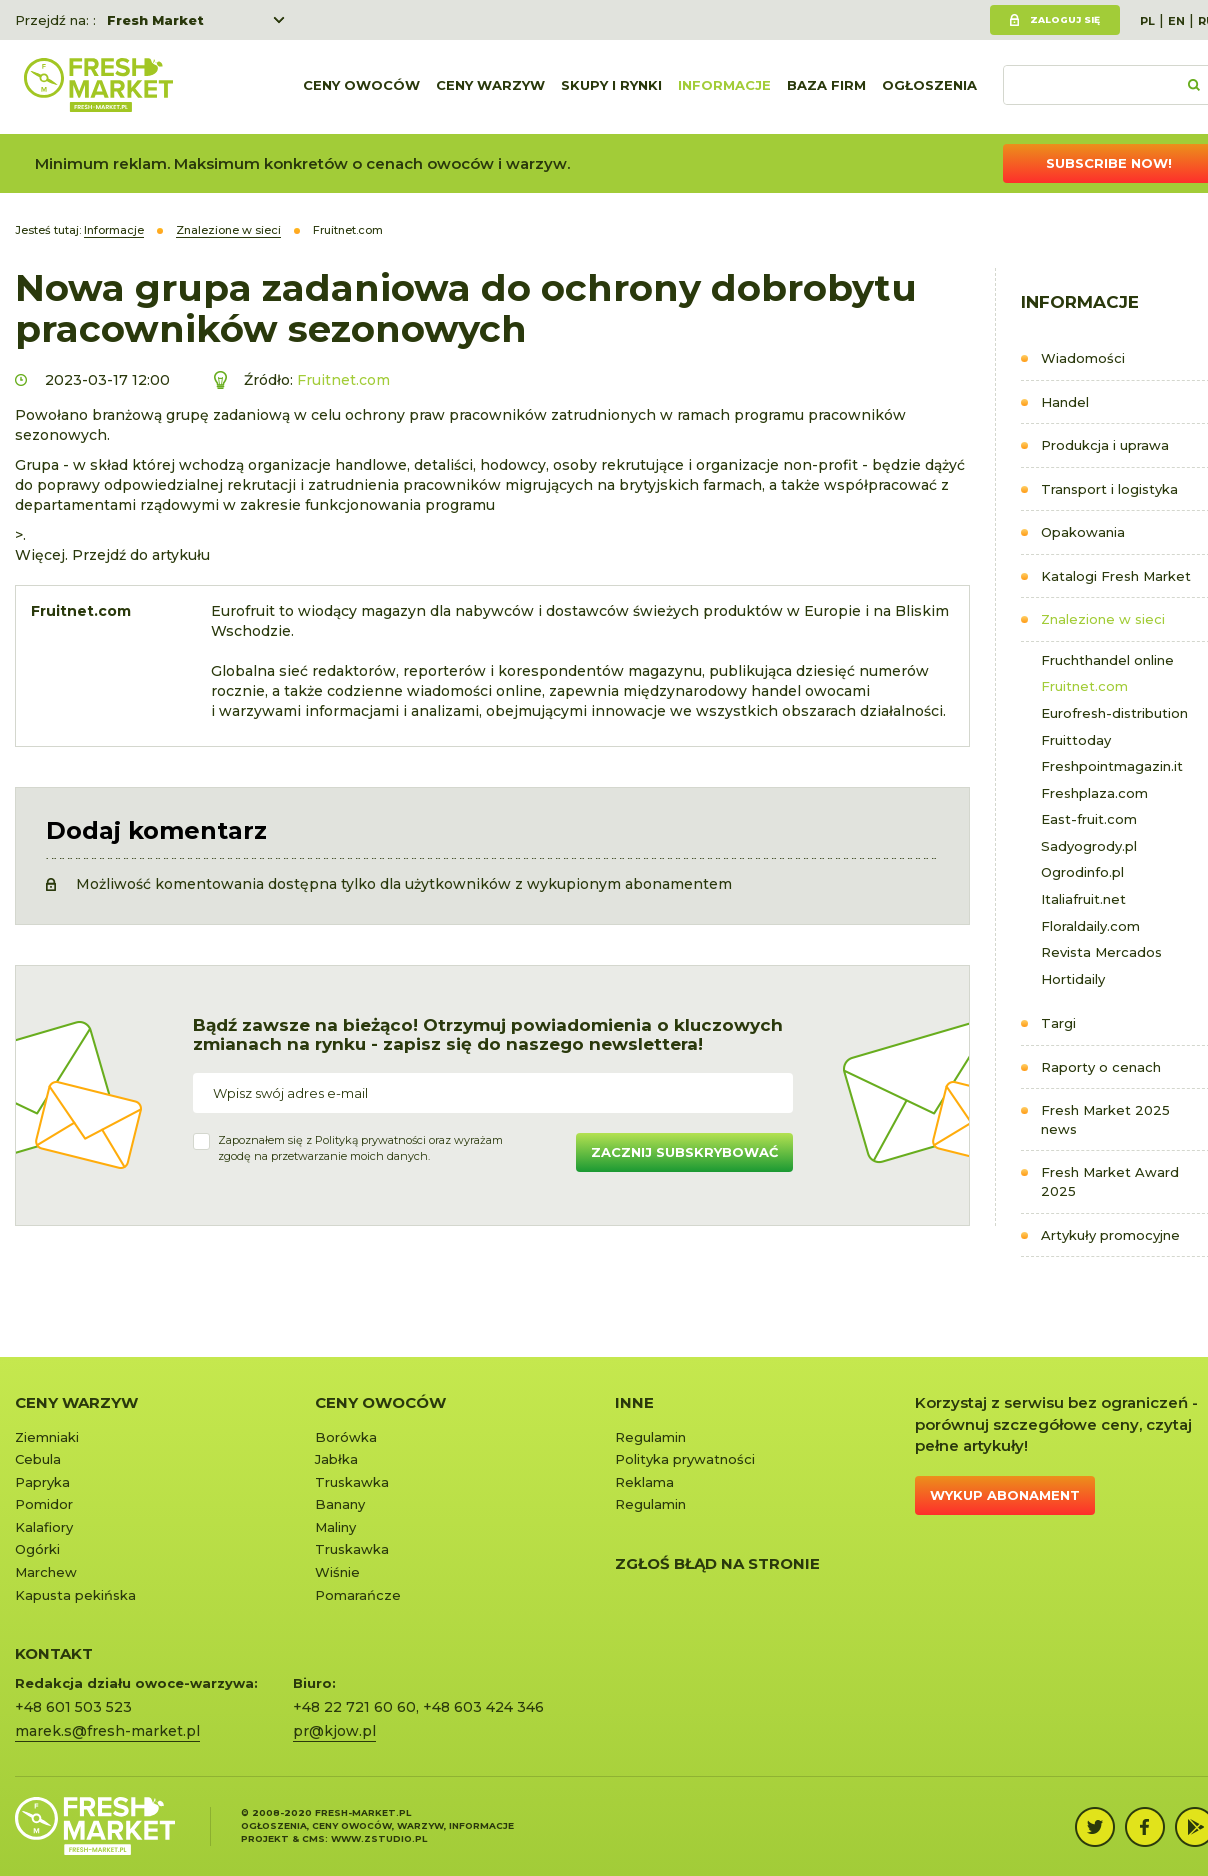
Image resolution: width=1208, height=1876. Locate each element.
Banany (340, 1504)
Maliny (335, 1527)
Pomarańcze (358, 1595)
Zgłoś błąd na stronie (717, 1563)
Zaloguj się (1065, 19)
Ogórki (37, 1549)
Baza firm (826, 87)
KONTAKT (54, 1653)
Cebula (38, 1459)
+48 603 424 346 (483, 1707)
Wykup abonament (1005, 1495)
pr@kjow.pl (334, 1731)
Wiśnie (337, 1572)
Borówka (346, 1437)
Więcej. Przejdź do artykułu (112, 555)
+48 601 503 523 (73, 1707)
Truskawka (352, 1482)
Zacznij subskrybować (684, 1152)
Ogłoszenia (929, 87)
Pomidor (44, 1504)
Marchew (46, 1572)
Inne (634, 1402)
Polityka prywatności (685, 1459)
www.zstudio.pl (379, 1838)
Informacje (724, 87)
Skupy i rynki (611, 87)
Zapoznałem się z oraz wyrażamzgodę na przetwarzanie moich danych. (360, 1148)
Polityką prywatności (370, 1140)
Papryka (42, 1482)
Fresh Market (155, 20)
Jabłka (336, 1459)
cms (313, 1838)
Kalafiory (44, 1527)
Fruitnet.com (343, 380)
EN (1176, 21)
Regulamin (650, 1437)
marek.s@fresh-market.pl (107, 1731)
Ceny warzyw (490, 87)
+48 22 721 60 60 (354, 1707)
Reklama (644, 1482)
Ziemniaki (47, 1437)
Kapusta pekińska (75, 1595)
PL (1147, 21)
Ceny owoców (361, 87)
